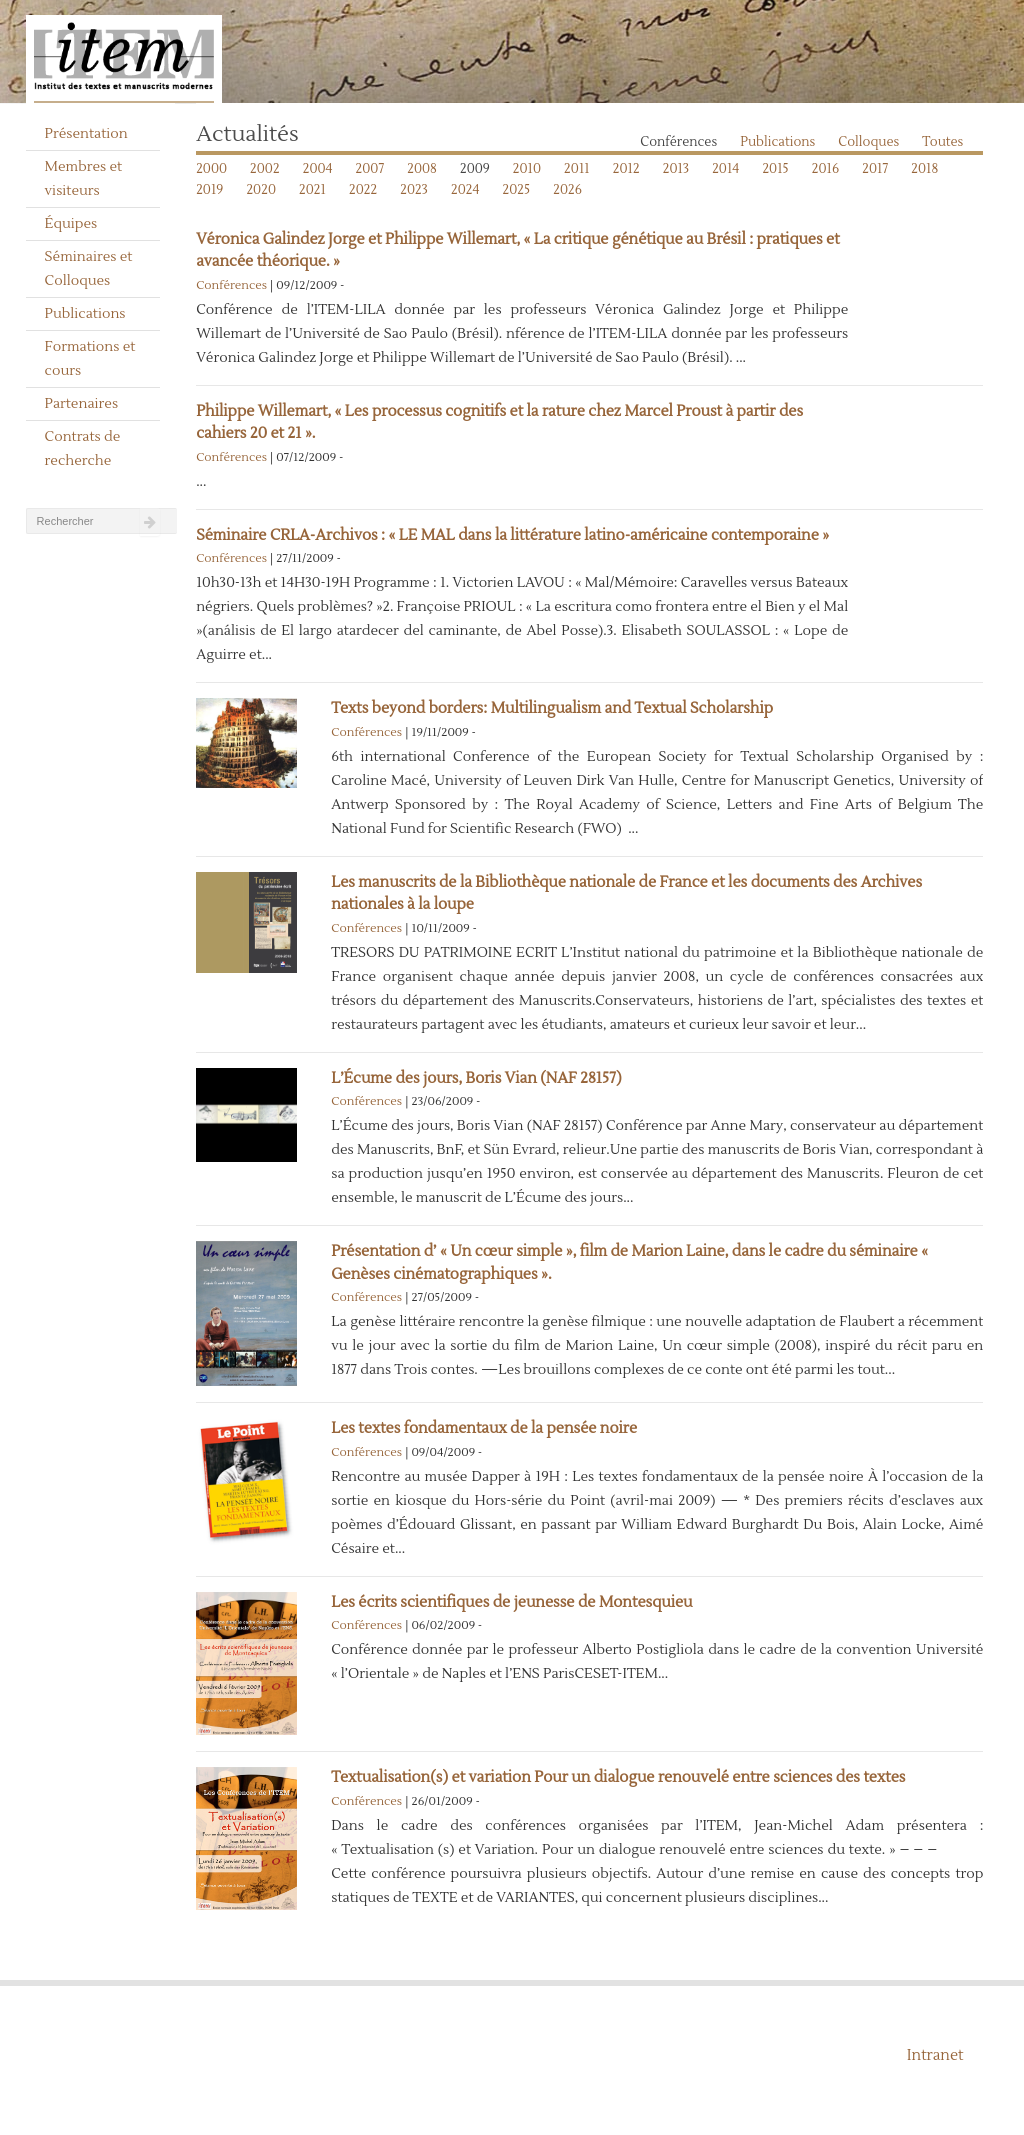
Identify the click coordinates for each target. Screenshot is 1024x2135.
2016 (826, 169)
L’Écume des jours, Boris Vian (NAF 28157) (476, 1078)
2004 (318, 169)
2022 (363, 190)
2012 (626, 169)
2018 (924, 169)
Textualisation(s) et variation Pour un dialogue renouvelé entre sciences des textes (618, 1777)
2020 (261, 190)
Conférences (678, 142)
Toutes (942, 142)
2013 (676, 169)
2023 (414, 190)
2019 (209, 190)
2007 (370, 169)
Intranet (935, 2055)
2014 (725, 169)
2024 (465, 190)
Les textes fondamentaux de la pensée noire (484, 1428)
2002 (265, 169)
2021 (312, 190)
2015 (775, 169)
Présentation (86, 134)
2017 (875, 169)
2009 (475, 169)
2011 (577, 169)
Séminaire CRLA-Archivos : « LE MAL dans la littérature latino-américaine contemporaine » (512, 535)
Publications (85, 314)
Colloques (868, 142)
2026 (567, 190)
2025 (517, 190)
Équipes (71, 224)
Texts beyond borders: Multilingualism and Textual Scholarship (552, 708)
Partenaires (82, 404)
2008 (422, 169)
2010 (527, 169)
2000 (211, 169)
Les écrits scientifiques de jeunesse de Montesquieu (511, 1602)
